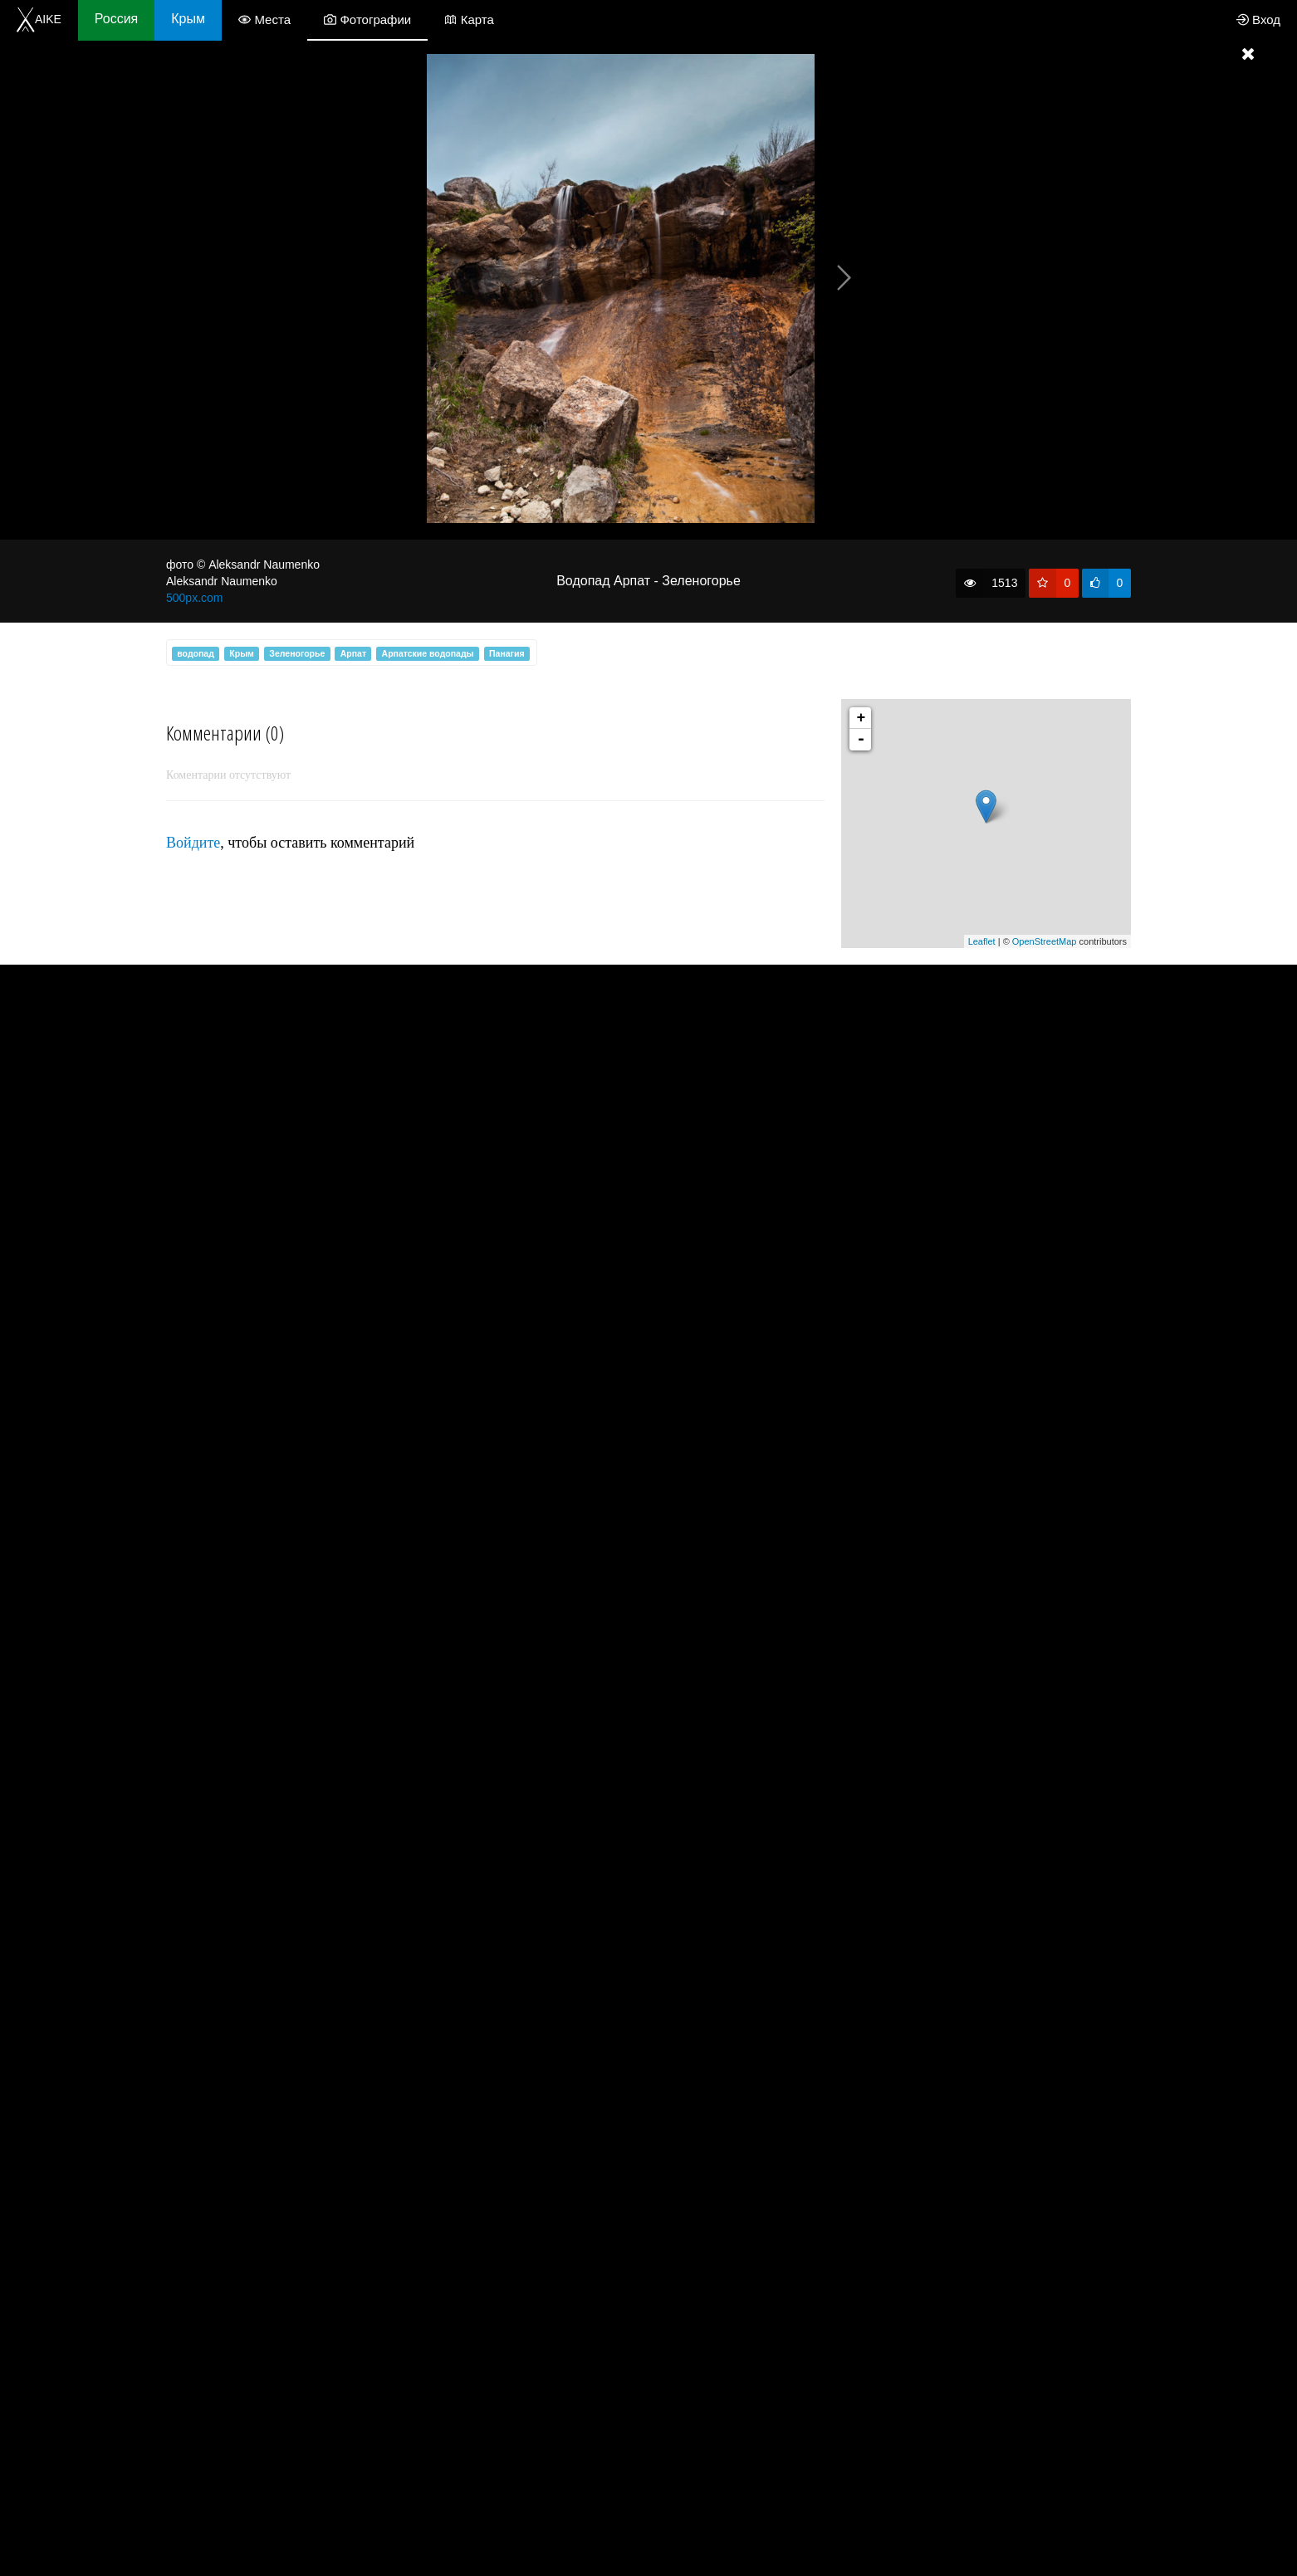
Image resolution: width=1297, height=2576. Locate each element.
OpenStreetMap (1044, 941)
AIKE (39, 19)
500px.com (194, 597)
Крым (188, 19)
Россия (116, 19)
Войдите (193, 842)
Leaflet (982, 941)
